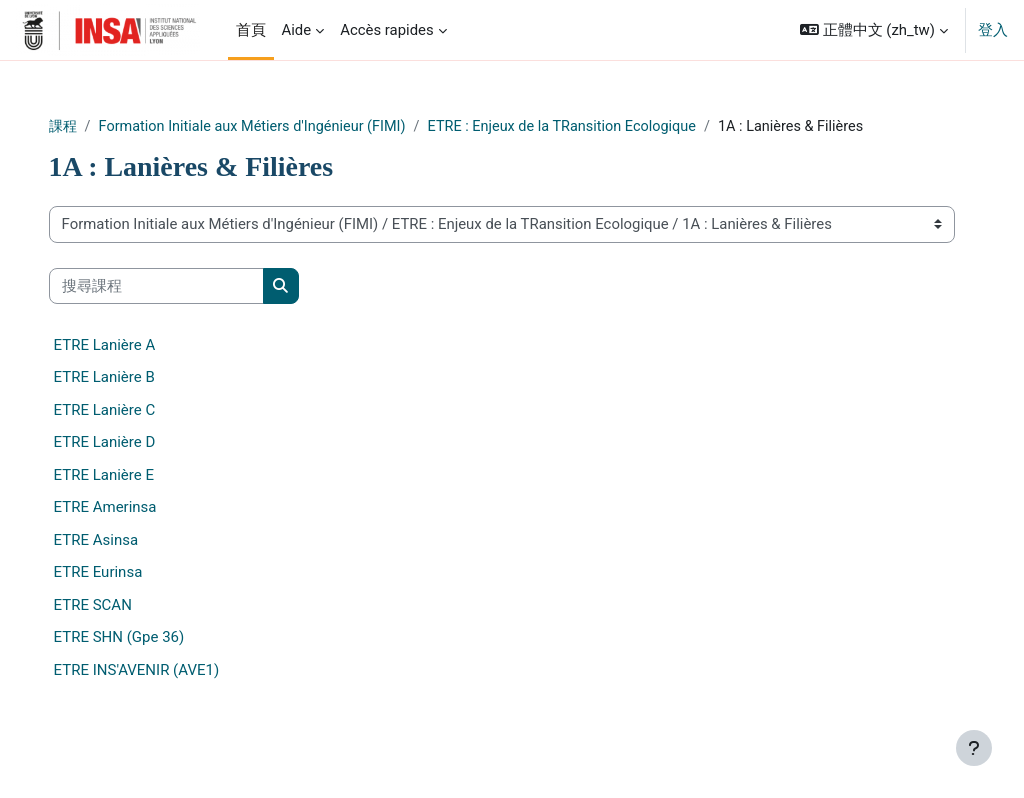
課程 (109, 127)
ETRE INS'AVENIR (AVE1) (182, 693)
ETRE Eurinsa (143, 596)
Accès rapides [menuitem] (387, 30)
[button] (874, 30)
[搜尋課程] (201, 309)
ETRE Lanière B (149, 401)
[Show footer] (974, 748)
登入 (993, 30)
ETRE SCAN (138, 628)
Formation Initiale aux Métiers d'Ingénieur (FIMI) (304, 127)
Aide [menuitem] (297, 30)
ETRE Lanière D (150, 466)
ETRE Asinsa (141, 563)
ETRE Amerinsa (150, 531)
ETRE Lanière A (150, 368)
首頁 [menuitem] (251, 30)
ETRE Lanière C (150, 433)
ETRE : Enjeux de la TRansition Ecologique (623, 127)
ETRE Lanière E (149, 498)
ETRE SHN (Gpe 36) (164, 661)
